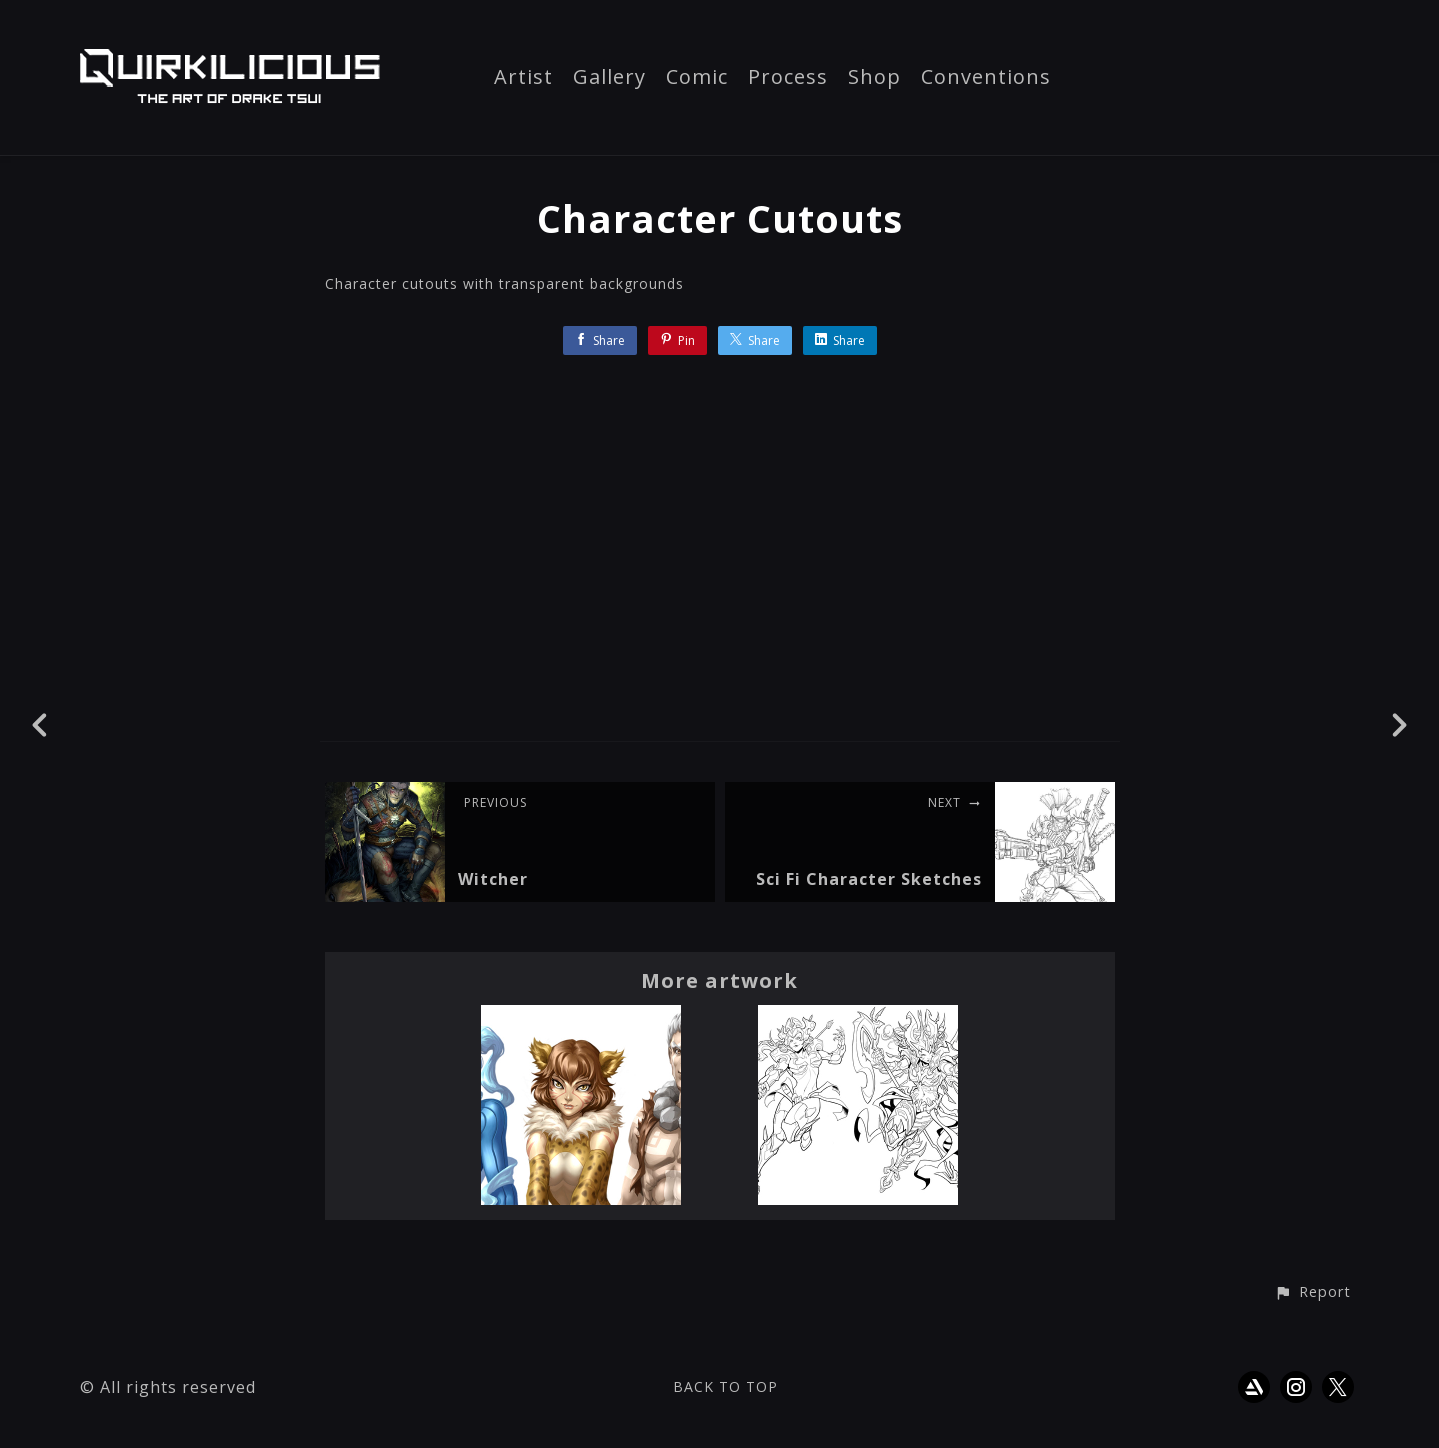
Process (788, 78)
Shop (874, 78)
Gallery (609, 78)
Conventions (986, 78)
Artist (523, 78)
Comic (697, 78)
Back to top (725, 1386)
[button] (1312, 1293)
